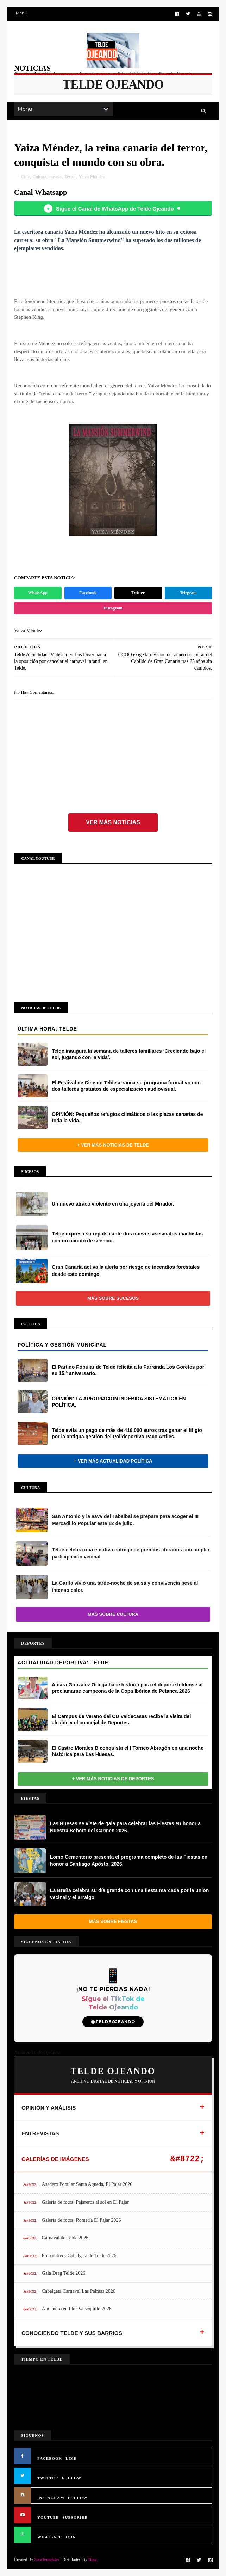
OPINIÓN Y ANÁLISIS (48, 2108)
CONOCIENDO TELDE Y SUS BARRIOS (71, 2333)
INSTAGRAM (50, 2498)
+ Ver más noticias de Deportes (113, 1778)
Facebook (87, 592)
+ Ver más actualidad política (113, 1461)
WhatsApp (38, 592)
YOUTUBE (48, 2517)
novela (55, 176)
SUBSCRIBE (74, 2517)
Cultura (39, 176)
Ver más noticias (113, 822)
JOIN (70, 2537)
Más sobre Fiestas (113, 1921)
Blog (92, 2559)
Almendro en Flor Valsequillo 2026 (77, 2308)
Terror (70, 176)
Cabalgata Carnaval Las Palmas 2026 (78, 2291)
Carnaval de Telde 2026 (65, 2237)
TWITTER (47, 2478)
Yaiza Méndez (92, 176)
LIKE (71, 2458)
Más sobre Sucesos (113, 1298)
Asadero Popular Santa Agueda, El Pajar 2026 (87, 2184)
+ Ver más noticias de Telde (113, 1145)
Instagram (112, 608)
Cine (25, 176)
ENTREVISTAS (40, 2133)
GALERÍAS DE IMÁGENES (55, 2159)
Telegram (188, 592)
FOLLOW (72, 2478)
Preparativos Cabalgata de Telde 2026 (79, 2255)
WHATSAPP (49, 2537)
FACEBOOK (49, 2458)
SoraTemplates (46, 2559)
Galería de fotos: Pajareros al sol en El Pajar (85, 2202)
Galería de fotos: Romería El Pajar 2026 (81, 2220)
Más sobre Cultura (113, 1614)
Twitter (138, 592)
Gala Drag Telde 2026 (64, 2273)
